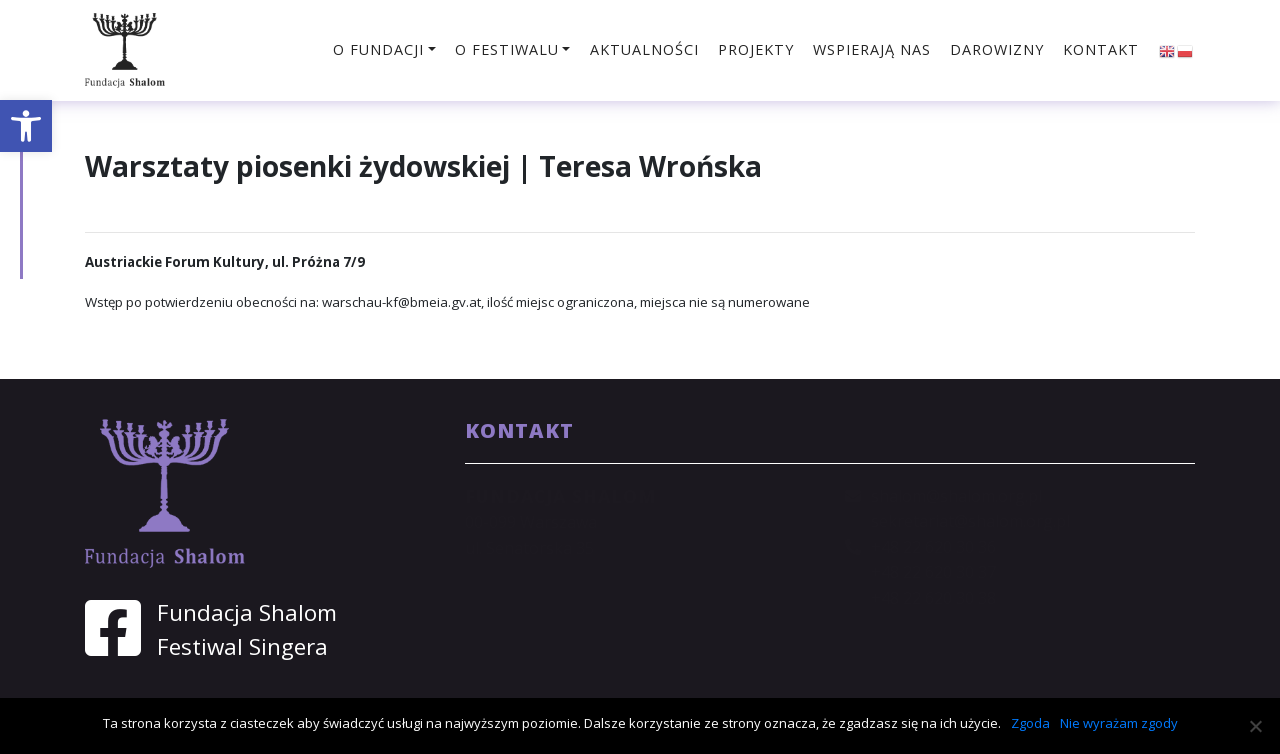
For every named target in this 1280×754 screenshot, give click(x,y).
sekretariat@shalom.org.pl (970, 521)
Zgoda (1030, 723)
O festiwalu (507, 49)
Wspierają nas (872, 49)
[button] (26, 126)
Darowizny (997, 49)
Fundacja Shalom (247, 612)
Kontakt (1101, 49)
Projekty (756, 49)
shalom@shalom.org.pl (956, 496)
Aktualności (644, 49)
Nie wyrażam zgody (1119, 723)
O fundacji (378, 49)
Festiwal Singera (242, 646)
